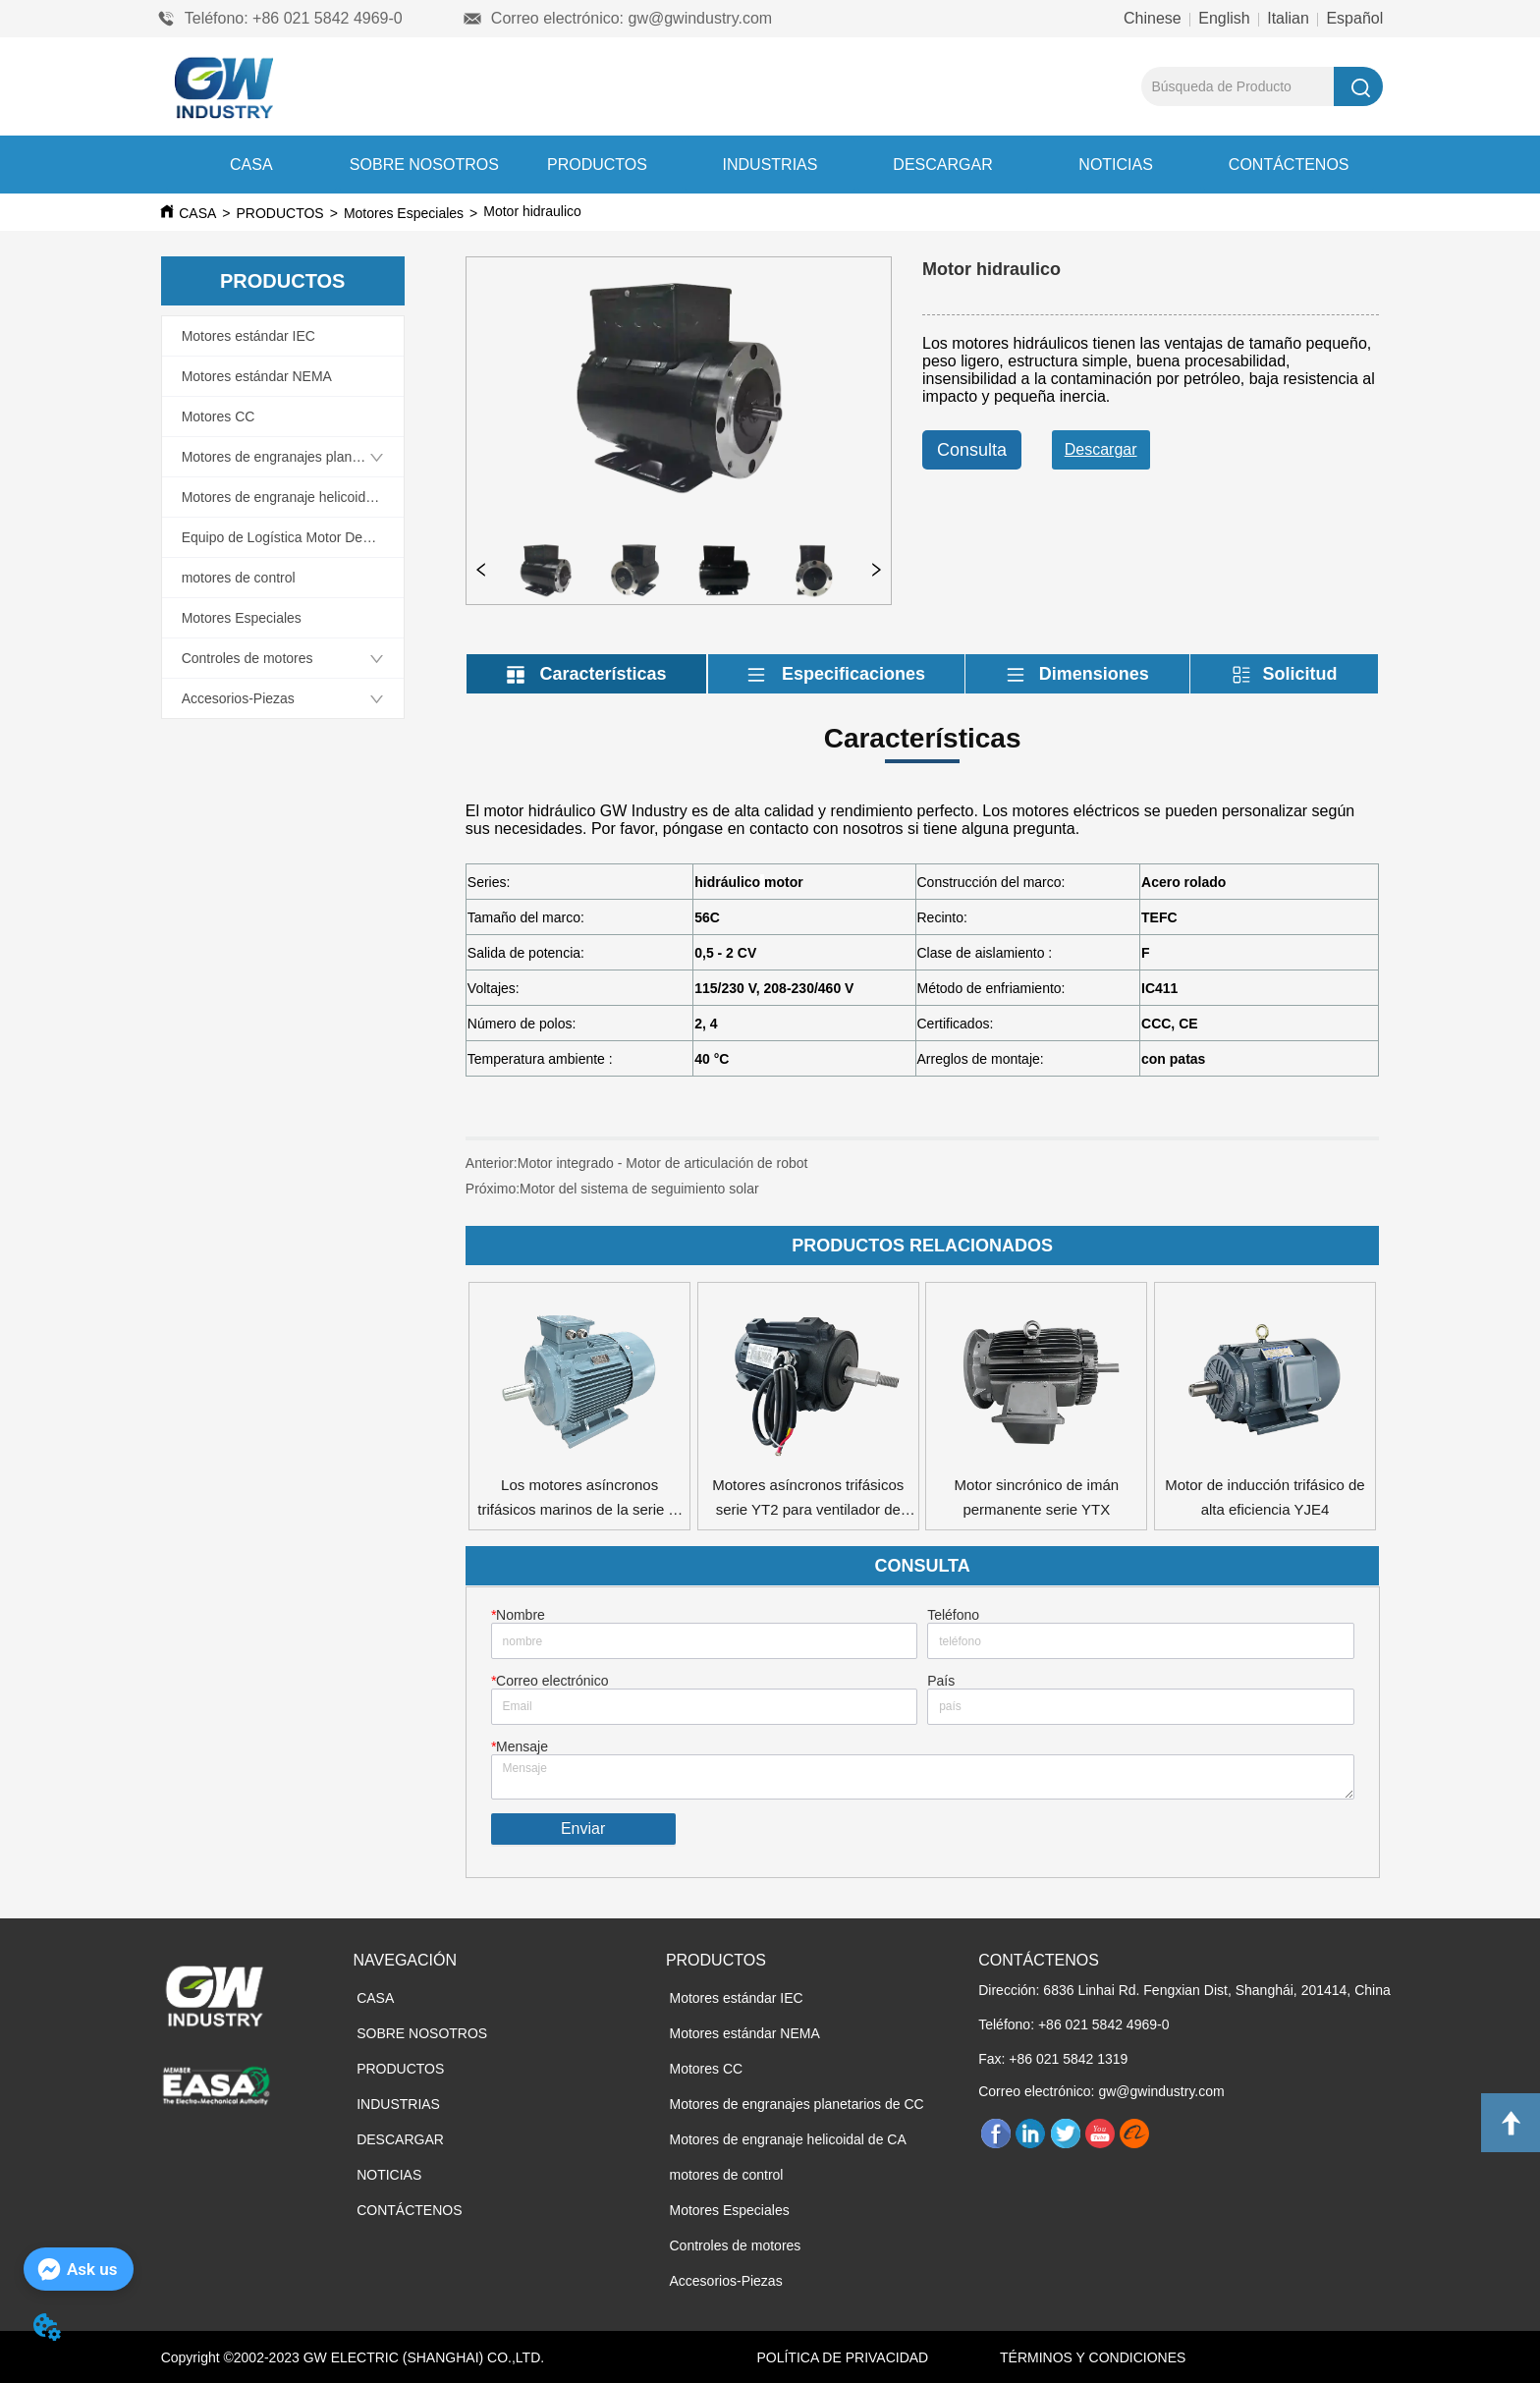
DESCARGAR (942, 164)
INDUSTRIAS (770, 164)
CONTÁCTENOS (1289, 164)
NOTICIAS (1115, 164)
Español (1352, 18)
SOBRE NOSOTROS (424, 164)
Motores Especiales (404, 213)
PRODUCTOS (597, 164)
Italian (1288, 18)
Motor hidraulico (687, 211)
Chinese (1154, 18)
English (1224, 18)
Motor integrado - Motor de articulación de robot (663, 1163)
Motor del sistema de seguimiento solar (639, 1188)
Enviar (583, 1828)
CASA (251, 164)
